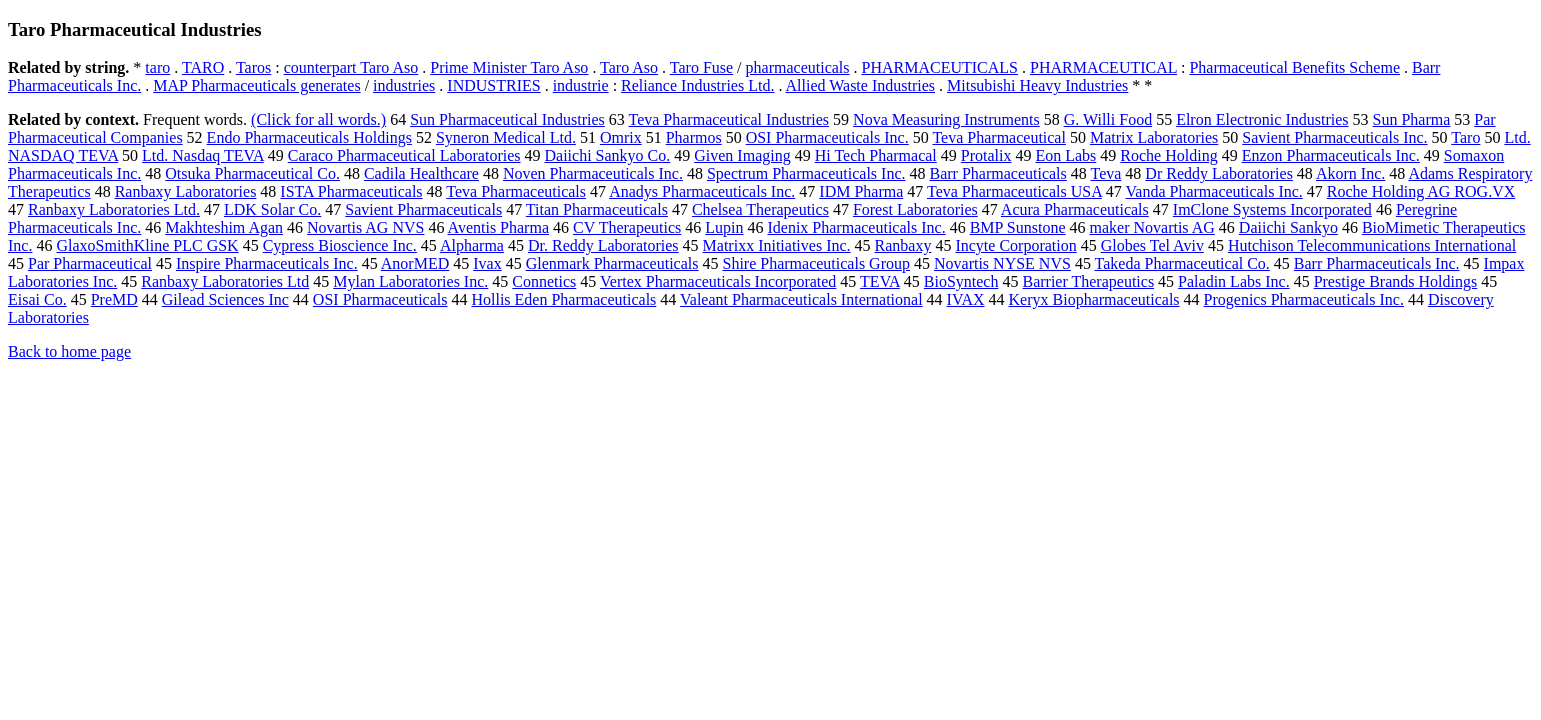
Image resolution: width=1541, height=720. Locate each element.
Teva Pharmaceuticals (516, 191)
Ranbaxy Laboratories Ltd (225, 281)
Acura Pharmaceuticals (1075, 209)
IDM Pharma (861, 191)
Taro (1465, 137)
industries (404, 85)
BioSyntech (961, 281)
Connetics (544, 281)
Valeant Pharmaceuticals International (801, 299)
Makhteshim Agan (224, 227)
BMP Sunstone (1018, 227)
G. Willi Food (1108, 119)
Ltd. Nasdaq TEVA (203, 155)
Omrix (621, 137)
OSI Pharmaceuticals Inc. (827, 137)
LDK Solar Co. (272, 209)
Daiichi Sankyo (1288, 227)
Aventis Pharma (498, 227)
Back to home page (69, 351)
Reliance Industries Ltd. (697, 85)
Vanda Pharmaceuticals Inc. (1214, 191)
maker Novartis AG (1152, 227)
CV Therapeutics (627, 227)
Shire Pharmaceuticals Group (816, 263)
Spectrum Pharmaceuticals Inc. (806, 173)
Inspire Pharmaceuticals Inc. (267, 263)
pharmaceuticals (798, 67)
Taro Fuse (701, 67)
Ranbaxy (903, 245)
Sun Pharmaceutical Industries (507, 119)
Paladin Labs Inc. (1234, 281)
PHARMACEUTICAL (1103, 67)
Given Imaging (742, 155)
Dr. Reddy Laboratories (603, 245)
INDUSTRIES (493, 85)
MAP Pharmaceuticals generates (256, 85)
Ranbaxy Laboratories (186, 191)
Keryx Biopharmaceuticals (1094, 299)
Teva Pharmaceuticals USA (1014, 191)
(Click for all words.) (318, 119)
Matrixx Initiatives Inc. (777, 245)
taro (157, 67)
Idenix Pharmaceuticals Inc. (856, 227)
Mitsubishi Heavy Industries (1037, 85)
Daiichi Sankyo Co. (608, 155)
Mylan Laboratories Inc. (410, 281)
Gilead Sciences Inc (225, 299)
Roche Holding (1168, 155)
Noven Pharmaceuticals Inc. (593, 173)
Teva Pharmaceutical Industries (729, 119)
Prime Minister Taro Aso (509, 67)
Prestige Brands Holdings (1396, 281)
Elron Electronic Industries (1262, 119)
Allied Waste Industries (861, 85)
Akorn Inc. (1350, 173)
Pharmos (694, 137)
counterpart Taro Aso (351, 67)
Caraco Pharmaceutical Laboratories (404, 155)
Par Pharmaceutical (90, 263)
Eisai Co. (37, 299)
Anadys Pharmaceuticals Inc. (702, 191)
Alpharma (472, 245)
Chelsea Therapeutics (760, 209)
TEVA (880, 281)
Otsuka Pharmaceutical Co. (252, 173)
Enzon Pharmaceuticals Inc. (1331, 155)
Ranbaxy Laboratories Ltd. (114, 209)
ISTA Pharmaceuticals (351, 191)
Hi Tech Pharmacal (876, 155)
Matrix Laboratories (1154, 137)
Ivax (487, 263)
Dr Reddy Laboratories (1219, 173)
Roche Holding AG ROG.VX (1421, 191)
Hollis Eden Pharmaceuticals (563, 299)
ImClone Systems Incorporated (1272, 209)
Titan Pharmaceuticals (597, 209)
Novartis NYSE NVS (1002, 263)
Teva (1105, 173)
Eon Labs (1065, 155)
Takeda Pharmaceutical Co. (1182, 263)
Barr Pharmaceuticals (997, 173)
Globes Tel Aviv (1152, 245)
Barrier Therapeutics (1088, 281)
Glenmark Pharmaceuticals (612, 263)
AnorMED (415, 263)
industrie (581, 85)
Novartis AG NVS (365, 227)
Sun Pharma (1412, 119)
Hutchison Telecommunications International (1372, 245)
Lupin (724, 227)
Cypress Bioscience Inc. (340, 245)
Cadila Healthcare (421, 173)
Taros (253, 67)
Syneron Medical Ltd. (506, 137)
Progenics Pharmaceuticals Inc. (1304, 299)
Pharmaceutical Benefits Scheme (1294, 67)
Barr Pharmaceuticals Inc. (1377, 263)
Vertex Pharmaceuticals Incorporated (718, 281)
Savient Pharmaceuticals (423, 209)
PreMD (114, 299)
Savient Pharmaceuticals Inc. (1334, 137)
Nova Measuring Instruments (946, 119)
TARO (203, 67)
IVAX (966, 299)
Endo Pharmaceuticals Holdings (309, 137)
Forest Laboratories (915, 209)
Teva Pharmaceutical (998, 137)
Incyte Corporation (1015, 245)
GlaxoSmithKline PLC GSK (147, 245)
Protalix (986, 155)
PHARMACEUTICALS (940, 67)
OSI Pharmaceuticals (380, 299)
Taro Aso (629, 67)
